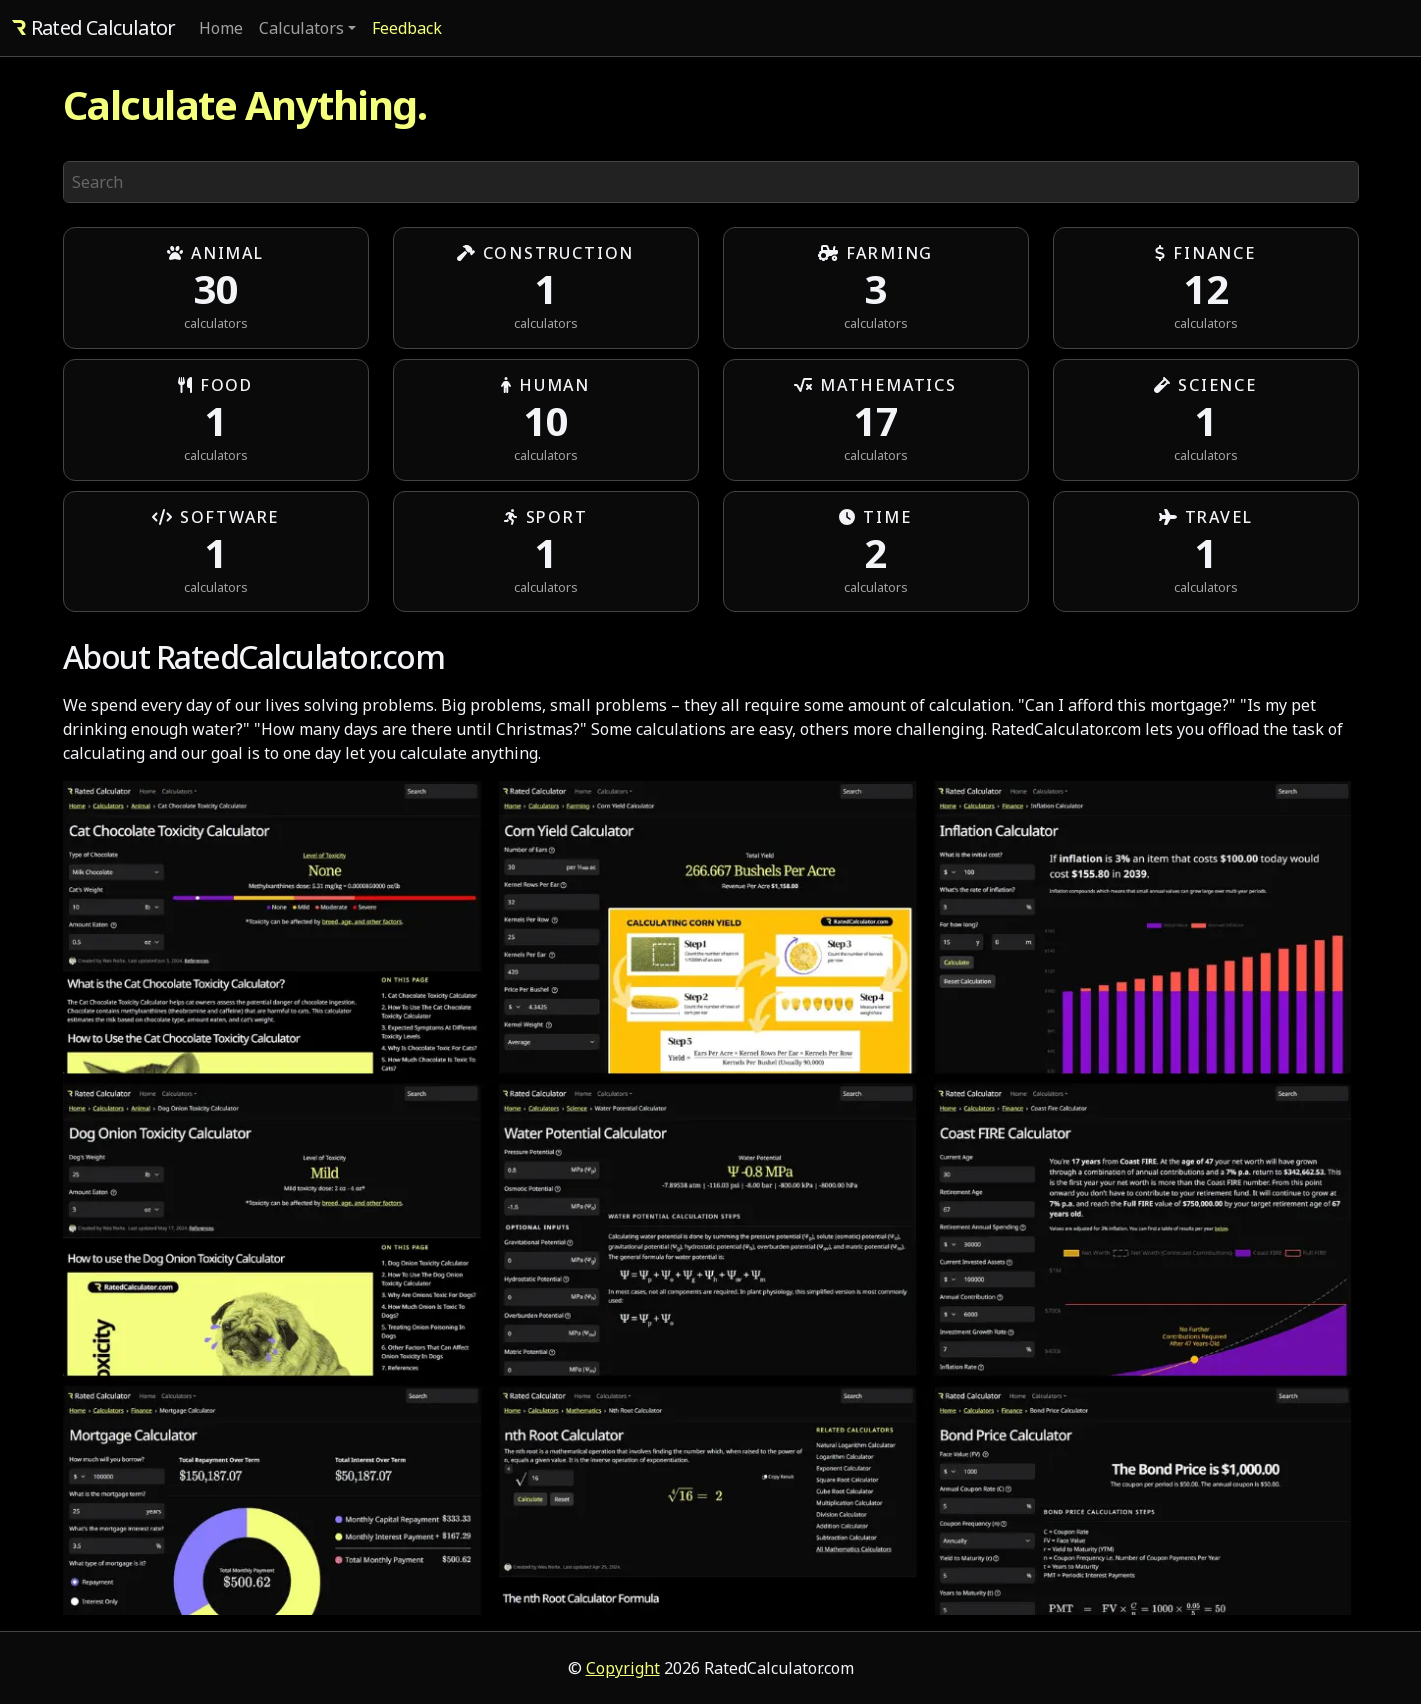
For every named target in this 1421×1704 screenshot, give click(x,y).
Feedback (407, 28)
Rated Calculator (93, 27)
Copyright (623, 1668)
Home (221, 28)
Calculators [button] (301, 28)
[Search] (711, 182)
